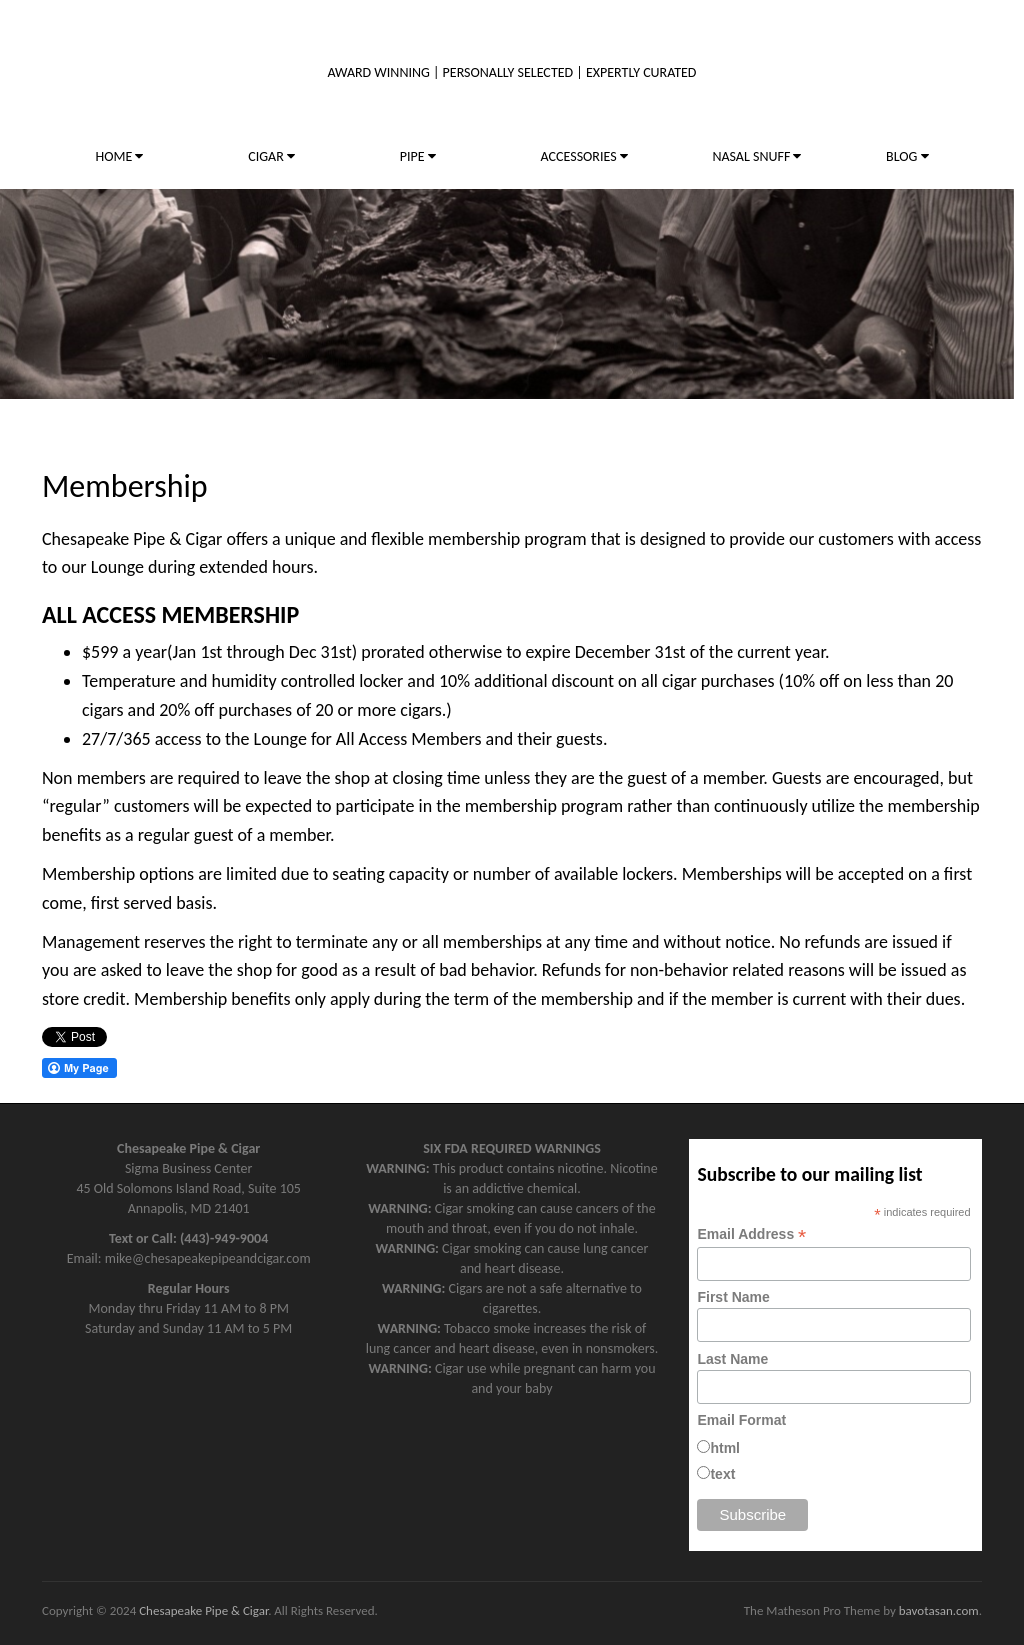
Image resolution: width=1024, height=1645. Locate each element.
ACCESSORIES (584, 156)
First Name (733, 1297)
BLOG (907, 156)
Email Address (751, 1234)
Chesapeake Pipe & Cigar (203, 1610)
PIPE (418, 156)
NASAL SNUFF (756, 156)
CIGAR (271, 156)
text (722, 1474)
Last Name (732, 1359)
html (725, 1448)
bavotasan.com (939, 1610)
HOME (119, 156)
